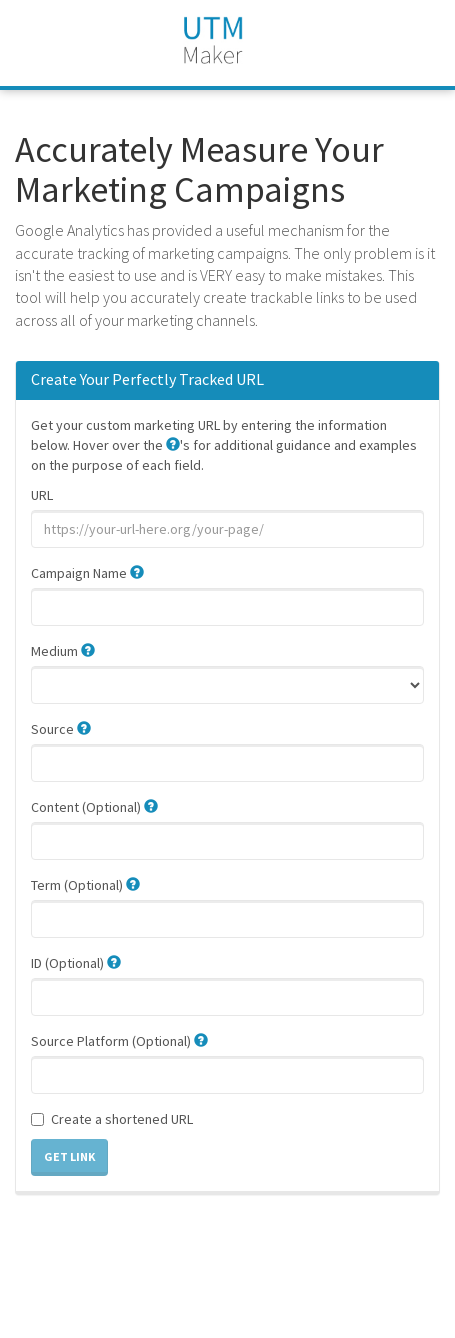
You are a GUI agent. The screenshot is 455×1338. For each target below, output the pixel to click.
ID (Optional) (76, 963)
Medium (63, 651)
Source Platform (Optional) (119, 1041)
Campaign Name (87, 573)
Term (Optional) (85, 885)
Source (61, 729)
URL (42, 495)
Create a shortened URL (112, 1119)
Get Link (69, 1156)
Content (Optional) (94, 807)
